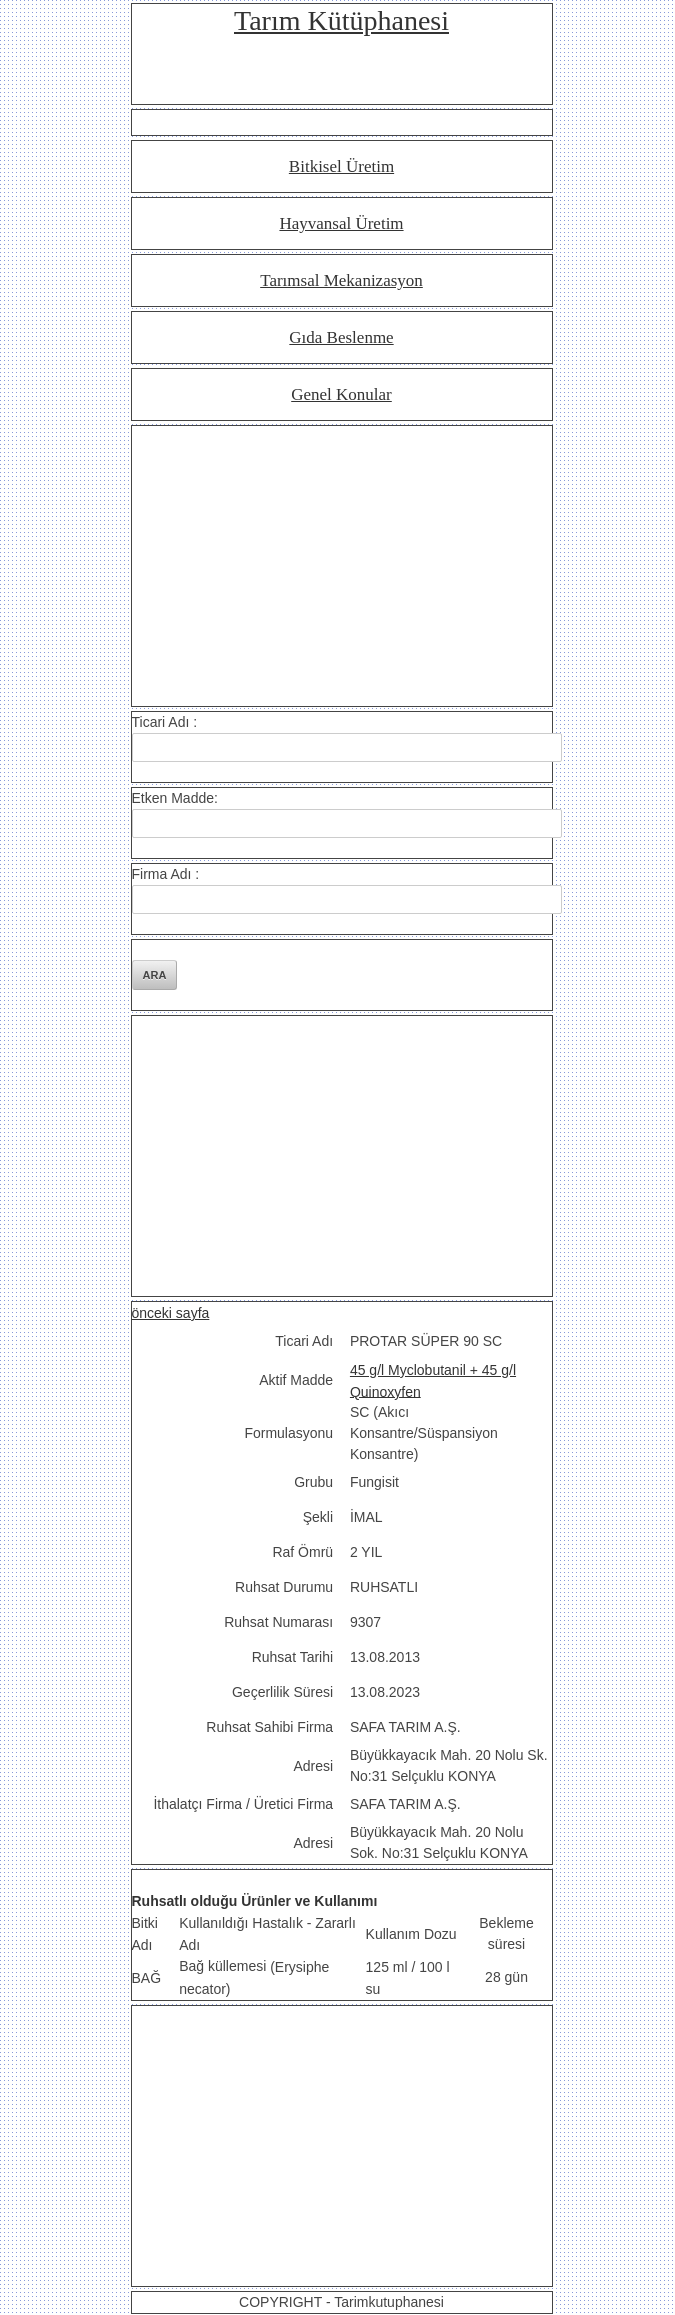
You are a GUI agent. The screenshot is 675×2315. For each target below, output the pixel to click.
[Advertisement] (342, 566)
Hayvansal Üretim (341, 223)
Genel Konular (341, 394)
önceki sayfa (171, 1313)
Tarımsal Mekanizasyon (341, 280)
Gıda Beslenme (341, 337)
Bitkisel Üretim (341, 166)
